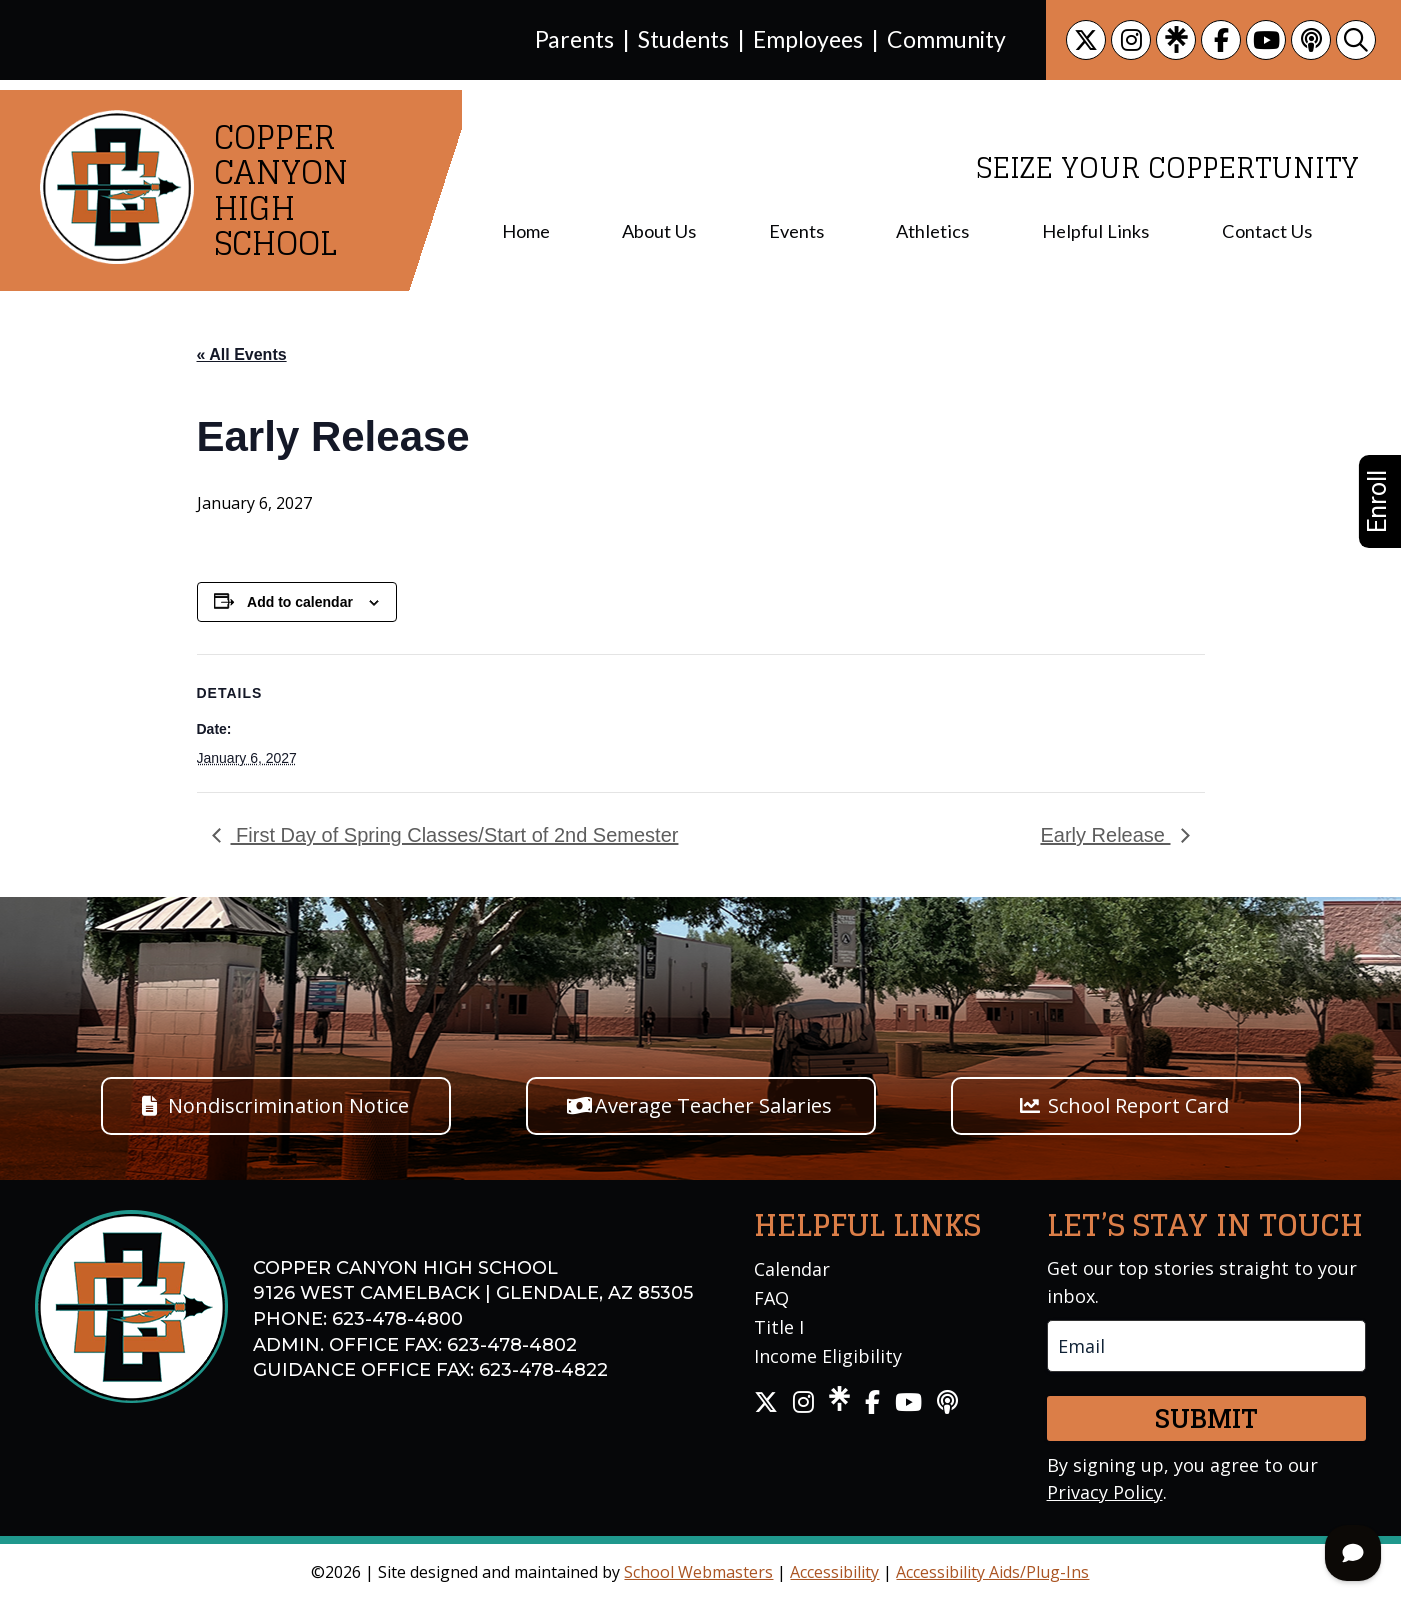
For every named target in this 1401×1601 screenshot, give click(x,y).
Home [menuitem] (526, 231)
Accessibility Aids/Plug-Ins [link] (992, 1572)
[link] (1086, 40)
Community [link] (946, 39)
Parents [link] (574, 39)
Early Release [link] (1105, 835)
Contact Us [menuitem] (1267, 231)
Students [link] (683, 39)
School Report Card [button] (1138, 1105)
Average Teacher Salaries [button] (713, 1105)
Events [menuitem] (796, 231)
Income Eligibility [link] (828, 1356)
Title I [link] (779, 1327)
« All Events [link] (242, 354)
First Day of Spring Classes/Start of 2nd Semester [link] (455, 835)
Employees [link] (808, 39)
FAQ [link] (771, 1298)
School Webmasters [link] (698, 1572)
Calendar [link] (792, 1269)
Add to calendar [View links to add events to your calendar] (300, 602)
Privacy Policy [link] (1105, 1492)
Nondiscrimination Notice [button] (288, 1105)
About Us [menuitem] (659, 231)
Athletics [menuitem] (932, 231)
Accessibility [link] (834, 1572)
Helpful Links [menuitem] (1095, 231)
